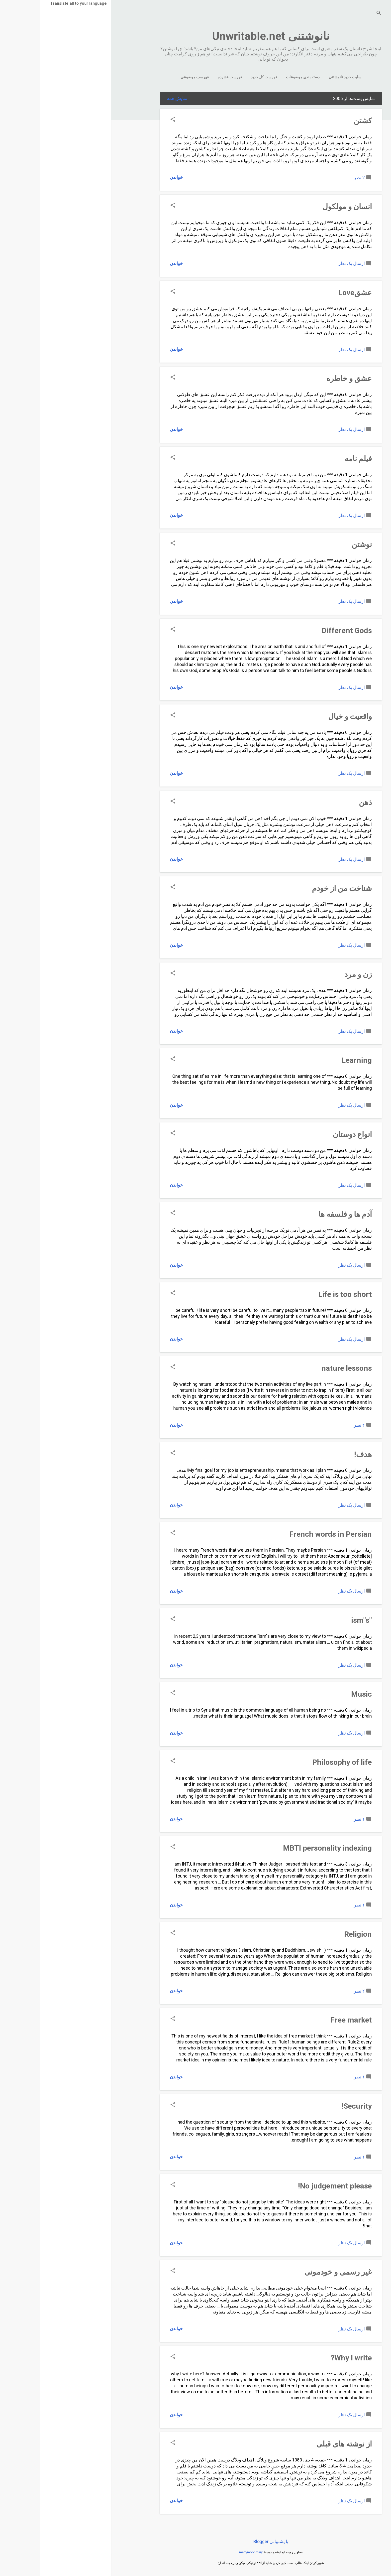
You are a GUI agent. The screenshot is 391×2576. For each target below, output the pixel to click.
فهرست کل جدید (224, 77)
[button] (133, 120)
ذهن (325, 802)
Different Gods (307, 630)
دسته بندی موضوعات (263, 77)
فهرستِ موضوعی (155, 77)
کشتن (323, 120)
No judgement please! (295, 2185)
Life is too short (305, 1294)
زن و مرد (318, 974)
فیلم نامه (318, 458)
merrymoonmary (211, 2552)
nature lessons (307, 1368)
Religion (318, 1934)
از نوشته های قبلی (304, 2444)
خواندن (136, 177)
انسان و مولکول (307, 206)
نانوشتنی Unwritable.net (231, 36)
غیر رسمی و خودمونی (298, 2272)
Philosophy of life (302, 1762)
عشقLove (315, 292)
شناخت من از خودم (302, 888)
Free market (311, 2020)
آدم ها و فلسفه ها (305, 1214)
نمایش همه (137, 98)
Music (321, 1694)
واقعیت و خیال (310, 716)
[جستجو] (339, 13)
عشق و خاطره (309, 378)
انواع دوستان (312, 1134)
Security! (316, 2106)
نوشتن (322, 544)
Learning (317, 1060)
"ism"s (321, 1620)
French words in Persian (290, 1534)
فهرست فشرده (190, 77)
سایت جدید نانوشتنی (305, 77)
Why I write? (311, 2357)
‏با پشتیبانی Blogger (230, 2541)
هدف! (323, 1454)
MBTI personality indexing (287, 1848)
